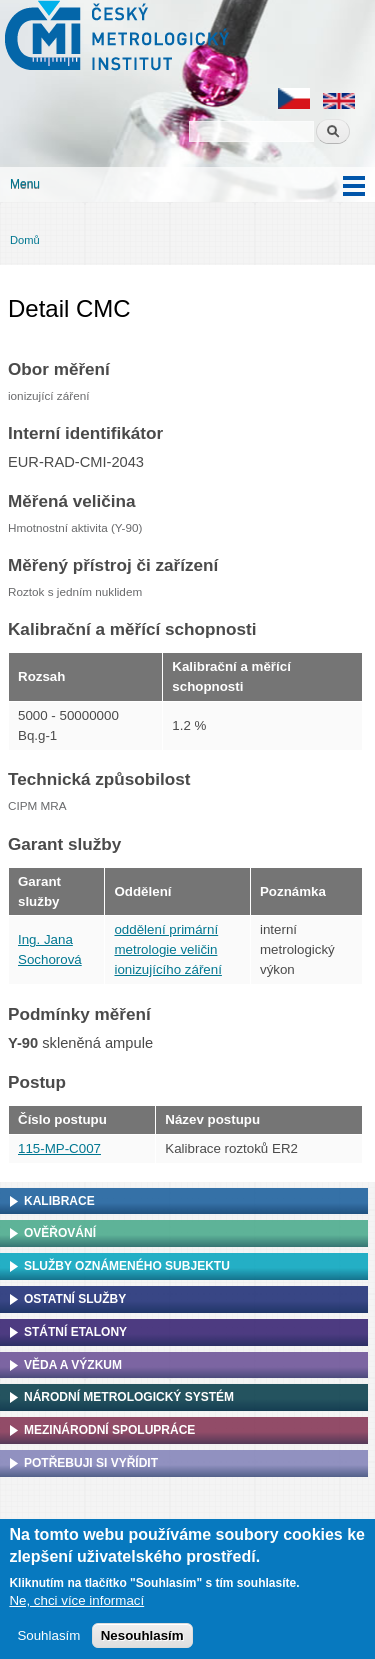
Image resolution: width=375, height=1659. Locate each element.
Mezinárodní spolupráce (109, 1430)
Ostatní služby (75, 1299)
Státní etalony (75, 1332)
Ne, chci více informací (76, 1610)
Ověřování (60, 1233)
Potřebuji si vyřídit (91, 1463)
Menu (25, 184)
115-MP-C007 (59, 1148)
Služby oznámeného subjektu (127, 1266)
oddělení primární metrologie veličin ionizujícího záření (167, 949)
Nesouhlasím (142, 1645)
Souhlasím (48, 1645)
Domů (25, 240)
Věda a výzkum (73, 1365)
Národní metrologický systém (129, 1397)
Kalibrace (59, 1201)
